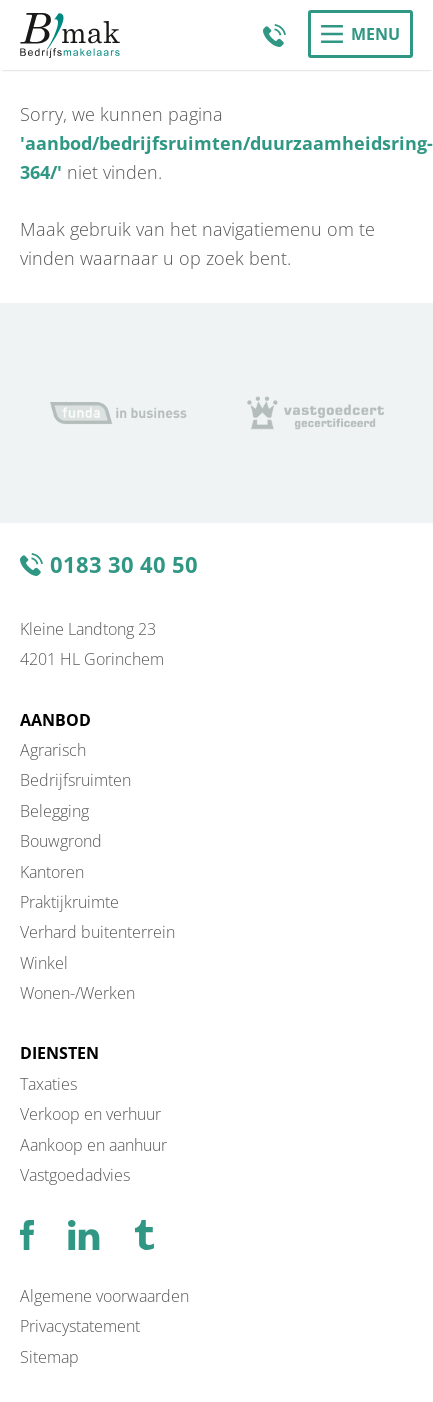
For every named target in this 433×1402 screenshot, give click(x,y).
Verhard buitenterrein (97, 932)
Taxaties (48, 1084)
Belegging (54, 811)
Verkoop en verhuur (90, 1114)
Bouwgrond (61, 841)
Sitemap (49, 1357)
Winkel (44, 963)
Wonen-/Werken (77, 993)
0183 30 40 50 (278, 35)
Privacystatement (80, 1326)
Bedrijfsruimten (75, 780)
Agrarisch (53, 750)
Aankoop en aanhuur (93, 1145)
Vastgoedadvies (75, 1175)
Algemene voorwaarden (104, 1296)
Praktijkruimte (69, 902)
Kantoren (52, 872)
